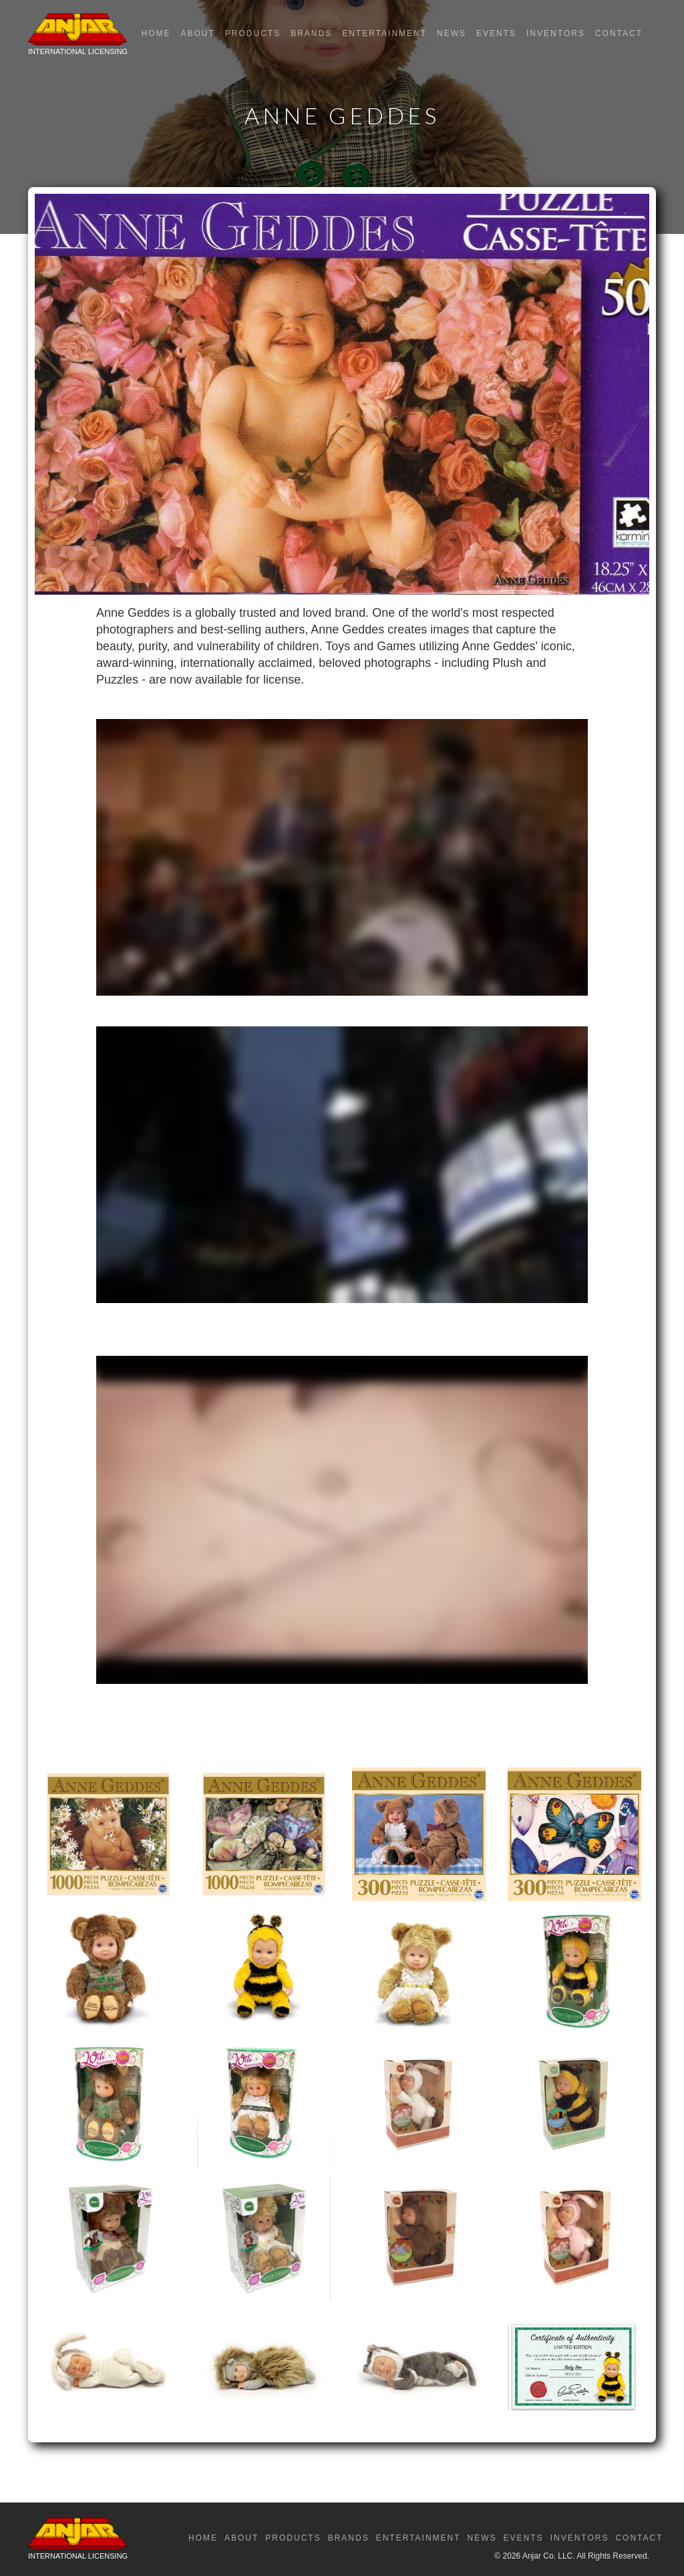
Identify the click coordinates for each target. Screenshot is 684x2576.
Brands (311, 33)
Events (496, 33)
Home (155, 33)
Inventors (555, 33)
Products (253, 33)
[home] (78, 37)
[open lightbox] (108, 1834)
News (451, 33)
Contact (619, 33)
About (197, 33)
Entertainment (384, 33)
